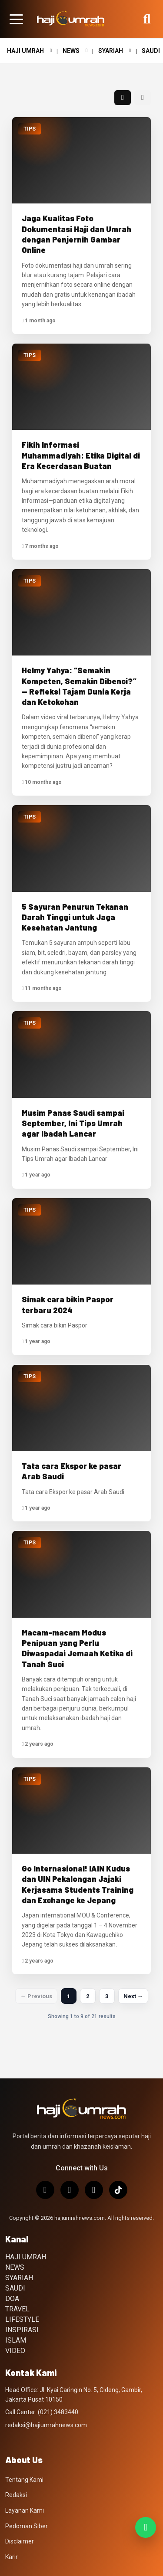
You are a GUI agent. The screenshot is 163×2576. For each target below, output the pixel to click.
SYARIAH (114, 50)
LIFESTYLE (22, 2319)
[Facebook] (94, 2190)
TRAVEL (17, 2309)
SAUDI (15, 2288)
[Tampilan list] (142, 97)
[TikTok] (118, 2190)
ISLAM (15, 2340)
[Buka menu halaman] (16, 19)
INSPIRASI (22, 2330)
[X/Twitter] (69, 2190)
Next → (133, 1996)
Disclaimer (19, 2541)
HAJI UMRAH (29, 50)
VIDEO (15, 2351)
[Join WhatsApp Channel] (145, 2527)
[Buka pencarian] (147, 19)
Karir (11, 2556)
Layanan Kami (24, 2510)
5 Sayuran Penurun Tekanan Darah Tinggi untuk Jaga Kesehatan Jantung (75, 917)
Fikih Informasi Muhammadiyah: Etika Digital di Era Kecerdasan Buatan (81, 455)
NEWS (75, 50)
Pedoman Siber (26, 2526)
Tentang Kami (24, 2479)
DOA (12, 2298)
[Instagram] (45, 2190)
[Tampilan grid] (122, 97)
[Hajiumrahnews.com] (71, 19)
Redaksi (16, 2494)
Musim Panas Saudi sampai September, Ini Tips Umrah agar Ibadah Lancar (73, 1123)
